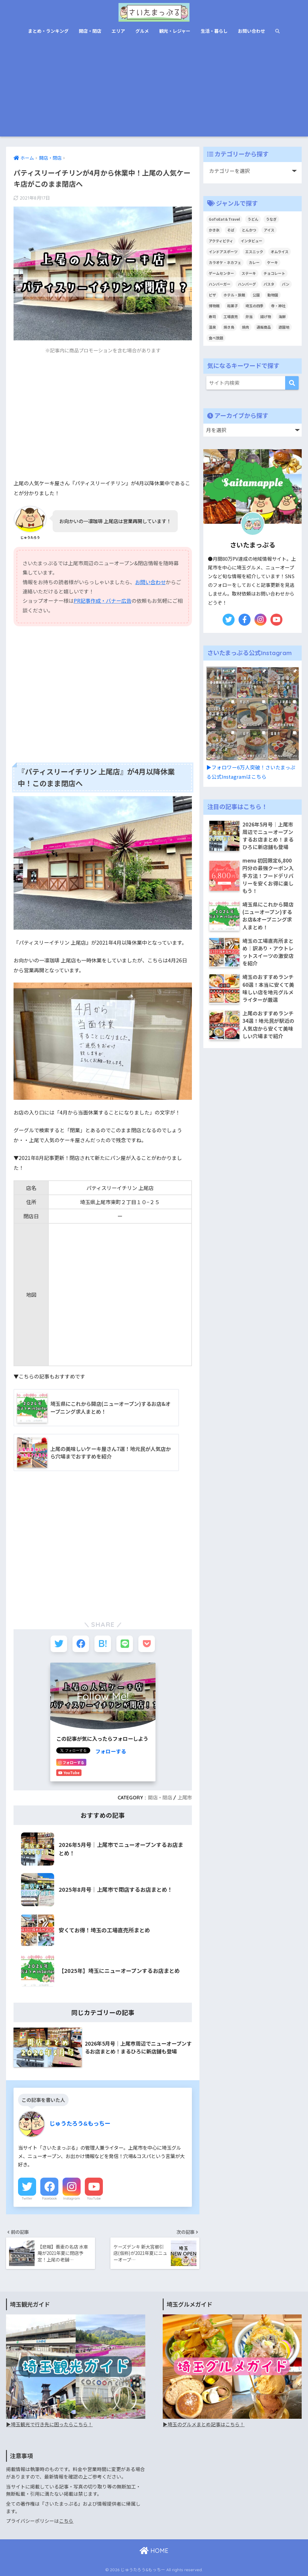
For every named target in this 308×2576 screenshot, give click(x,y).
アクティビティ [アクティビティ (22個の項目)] (221, 240)
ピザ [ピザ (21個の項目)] (212, 294)
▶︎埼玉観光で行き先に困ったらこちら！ (49, 2424)
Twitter (27, 2198)
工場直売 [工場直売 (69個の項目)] (230, 316)
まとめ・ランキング (48, 31)
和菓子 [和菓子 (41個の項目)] (232, 305)
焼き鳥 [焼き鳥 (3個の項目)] (228, 327)
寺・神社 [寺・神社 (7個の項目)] (278, 305)
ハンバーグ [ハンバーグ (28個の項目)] (247, 284)
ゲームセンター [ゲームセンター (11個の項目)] (221, 273)
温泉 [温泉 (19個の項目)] (212, 327)
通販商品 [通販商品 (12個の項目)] (264, 327)
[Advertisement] (154, 91)
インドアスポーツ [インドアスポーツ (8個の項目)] (223, 251)
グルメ (142, 31)
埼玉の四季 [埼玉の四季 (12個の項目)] (254, 305)
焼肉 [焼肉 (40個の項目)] (245, 327)
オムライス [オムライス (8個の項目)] (279, 251)
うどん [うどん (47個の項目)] (253, 219)
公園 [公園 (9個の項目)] (256, 294)
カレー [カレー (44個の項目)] (254, 262)
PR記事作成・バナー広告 (102, 600)
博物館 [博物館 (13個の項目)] (214, 305)
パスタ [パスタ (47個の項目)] (268, 284)
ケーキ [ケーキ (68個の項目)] (272, 262)
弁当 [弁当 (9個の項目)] (249, 316)
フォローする (110, 1751)
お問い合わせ (251, 31)
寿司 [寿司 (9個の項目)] (212, 316)
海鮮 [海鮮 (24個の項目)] (282, 316)
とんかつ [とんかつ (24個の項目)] (249, 229)
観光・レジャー (174, 31)
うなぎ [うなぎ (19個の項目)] (271, 219)
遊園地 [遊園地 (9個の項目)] (284, 327)
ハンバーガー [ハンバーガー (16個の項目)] (219, 284)
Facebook (49, 2198)
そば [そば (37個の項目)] (230, 229)
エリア (118, 31)
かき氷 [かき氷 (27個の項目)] (214, 229)
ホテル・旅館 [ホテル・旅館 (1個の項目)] (234, 294)
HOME (154, 2550)
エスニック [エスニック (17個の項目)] (254, 251)
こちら (66, 2520)
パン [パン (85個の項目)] (285, 284)
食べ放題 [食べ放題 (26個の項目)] (216, 337)
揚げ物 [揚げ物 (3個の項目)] (265, 316)
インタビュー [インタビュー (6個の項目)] (251, 240)
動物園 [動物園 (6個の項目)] (272, 294)
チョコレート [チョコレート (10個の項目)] (274, 273)
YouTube (94, 2198)
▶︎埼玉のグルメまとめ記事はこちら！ (204, 2424)
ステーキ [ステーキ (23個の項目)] (249, 273)
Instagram (71, 2198)
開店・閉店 (90, 31)
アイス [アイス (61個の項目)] (269, 229)
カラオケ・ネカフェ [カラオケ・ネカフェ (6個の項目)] (225, 262)
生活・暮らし (214, 31)
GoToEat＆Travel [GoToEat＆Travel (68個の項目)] (224, 219)
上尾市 (184, 1798)
